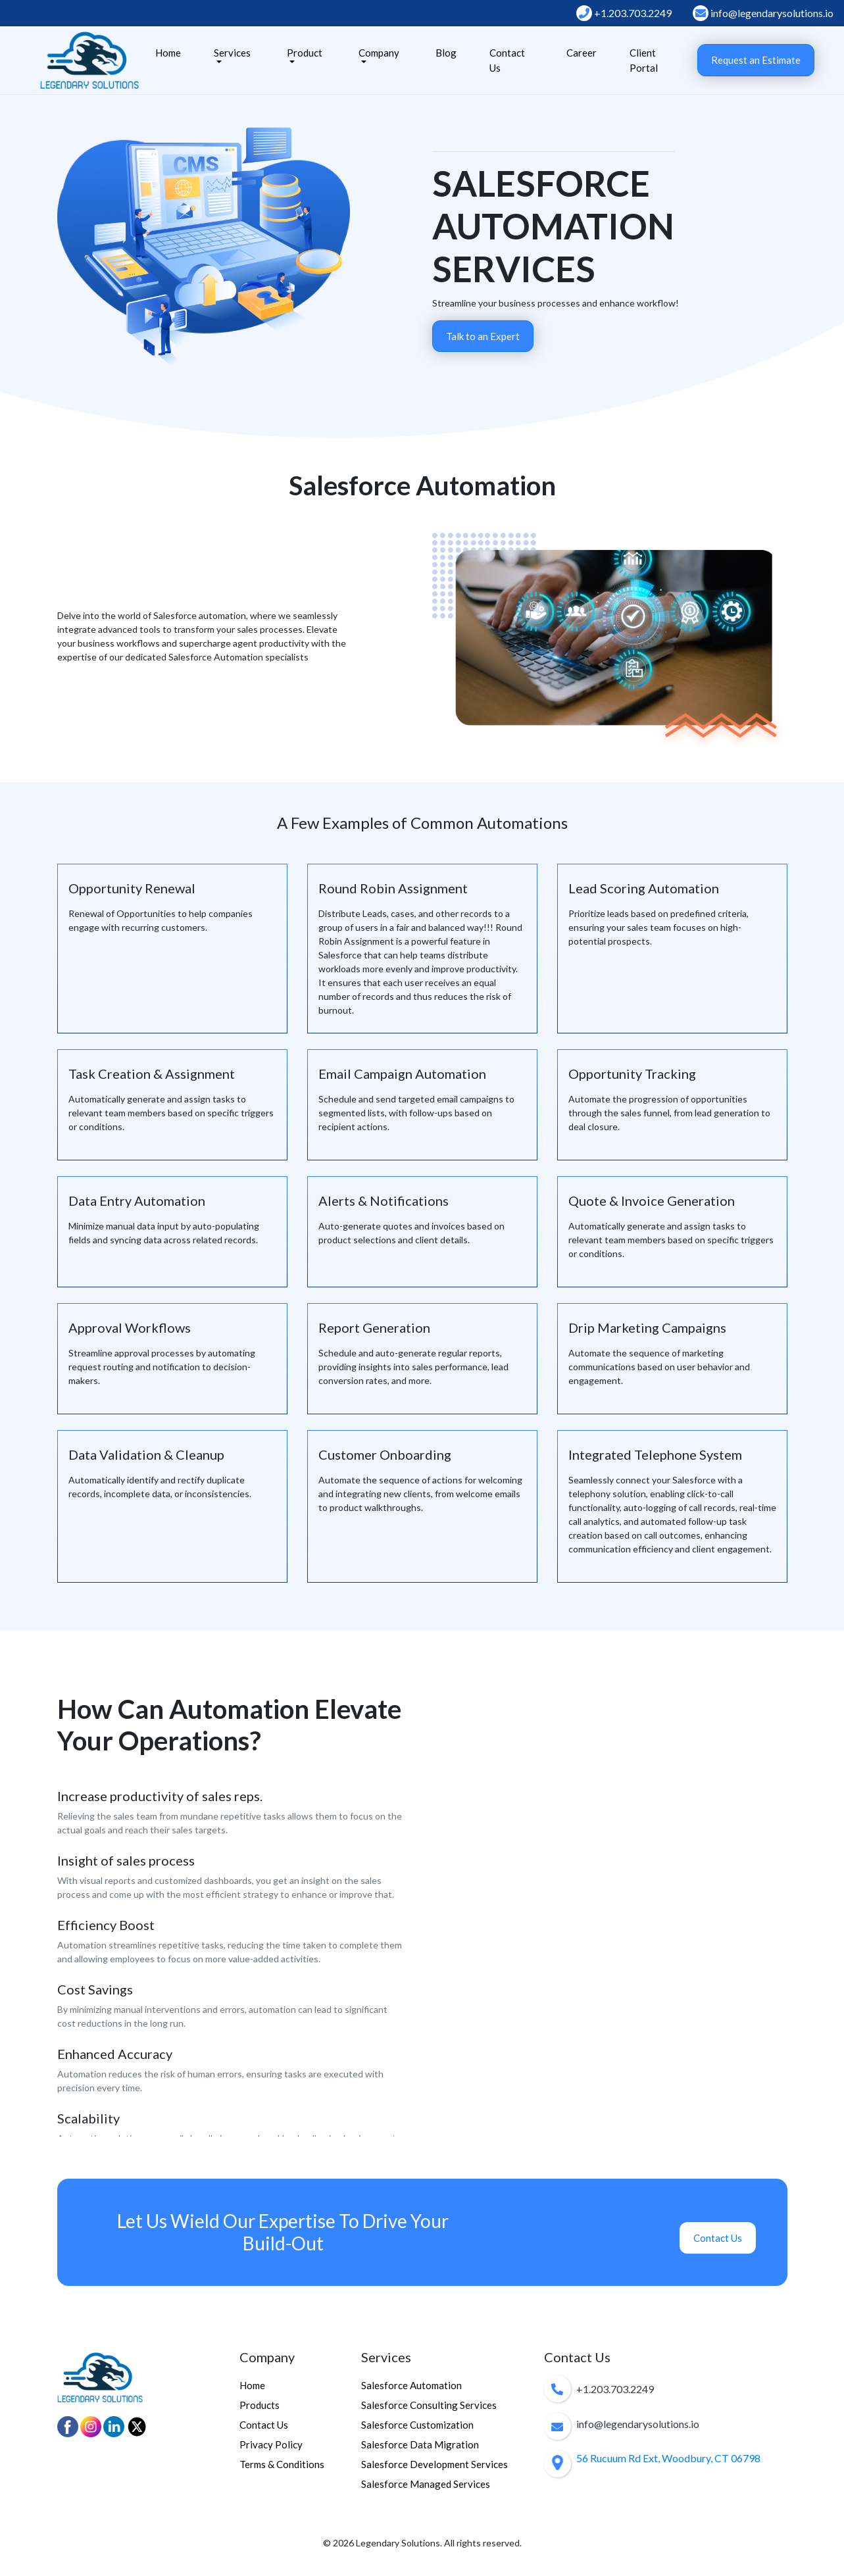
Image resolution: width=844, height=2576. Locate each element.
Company (379, 53)
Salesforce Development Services (434, 2464)
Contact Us (507, 60)
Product (304, 53)
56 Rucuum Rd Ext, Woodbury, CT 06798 (668, 2458)
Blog (446, 53)
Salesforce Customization (417, 2425)
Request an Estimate (756, 60)
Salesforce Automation (411, 2385)
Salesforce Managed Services (425, 2484)
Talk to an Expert (483, 336)
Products (259, 2405)
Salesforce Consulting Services (429, 2405)
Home (168, 53)
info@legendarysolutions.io (763, 13)
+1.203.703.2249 (624, 13)
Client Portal (644, 60)
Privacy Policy (271, 2444)
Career (581, 53)
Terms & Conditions (281, 2464)
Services (232, 53)
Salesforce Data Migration (420, 2444)
